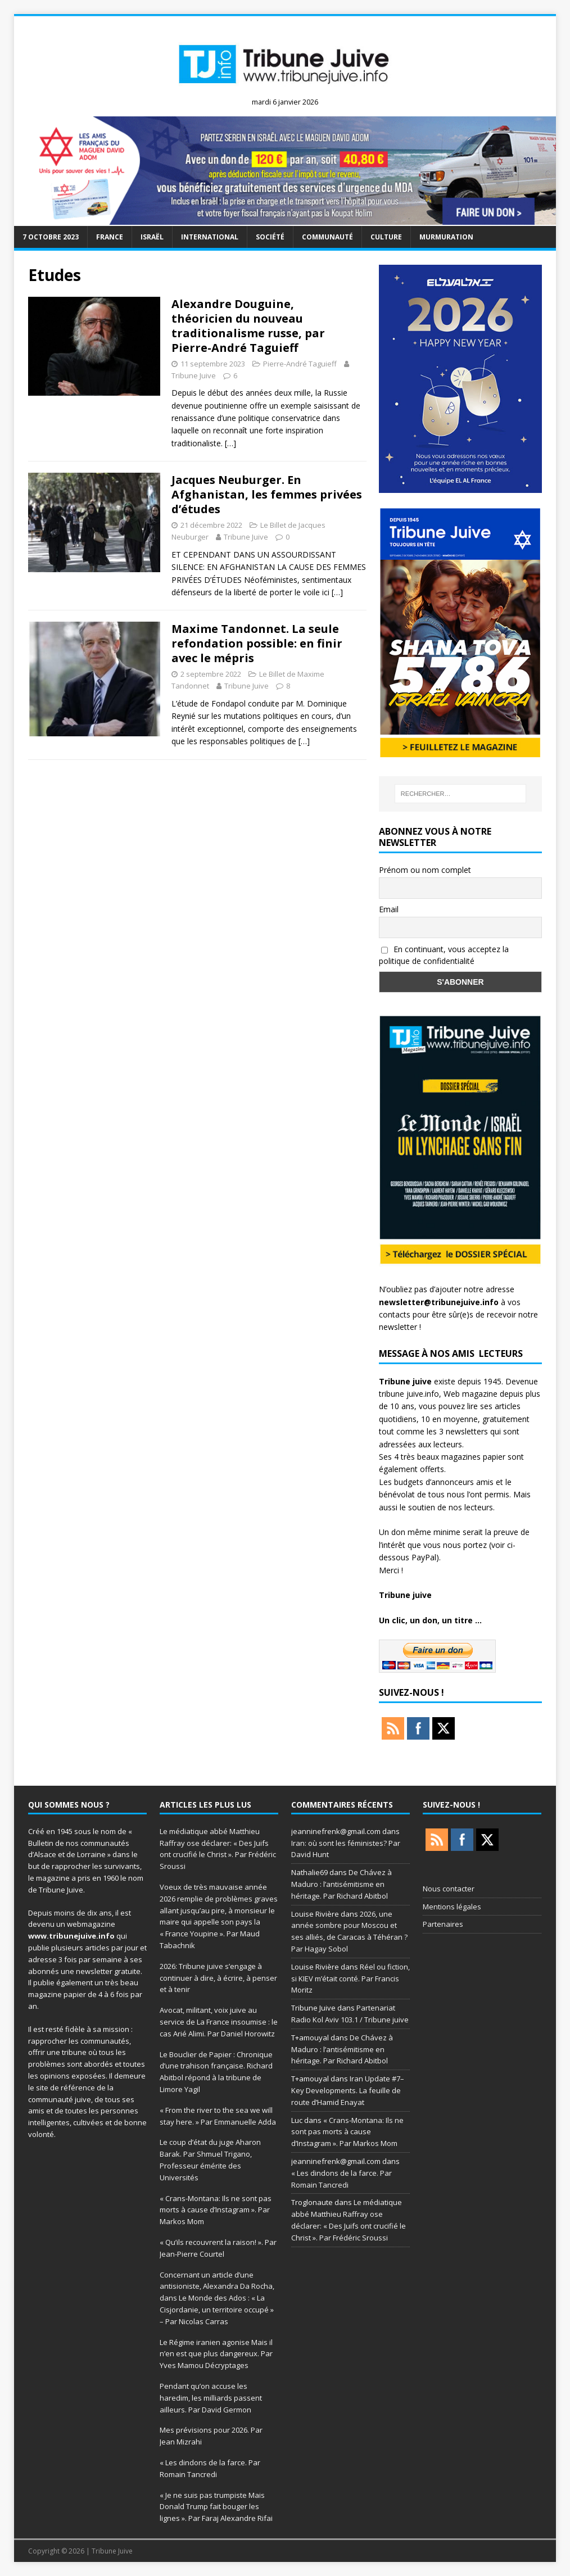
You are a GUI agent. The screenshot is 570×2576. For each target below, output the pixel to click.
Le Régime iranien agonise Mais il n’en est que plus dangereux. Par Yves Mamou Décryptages (216, 2354)
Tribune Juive (193, 375)
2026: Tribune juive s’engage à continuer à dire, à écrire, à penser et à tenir (218, 1978)
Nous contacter (448, 1889)
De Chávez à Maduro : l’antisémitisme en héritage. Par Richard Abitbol (341, 1884)
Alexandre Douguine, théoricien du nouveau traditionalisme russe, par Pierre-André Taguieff (248, 325)
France (109, 237)
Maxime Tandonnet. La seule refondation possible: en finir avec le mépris (256, 643)
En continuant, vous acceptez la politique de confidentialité (444, 955)
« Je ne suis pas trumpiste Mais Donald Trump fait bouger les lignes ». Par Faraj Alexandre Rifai (216, 2507)
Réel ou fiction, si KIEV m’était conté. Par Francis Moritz (350, 1978)
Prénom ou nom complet (425, 869)
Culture (386, 237)
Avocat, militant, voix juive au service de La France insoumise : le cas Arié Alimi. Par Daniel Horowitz (219, 2022)
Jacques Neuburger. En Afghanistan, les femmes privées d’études (266, 494)
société (270, 237)
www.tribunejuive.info (71, 1936)
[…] (230, 443)
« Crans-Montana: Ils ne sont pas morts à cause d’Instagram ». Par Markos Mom (216, 2210)
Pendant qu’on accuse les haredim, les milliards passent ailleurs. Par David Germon (211, 2398)
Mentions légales (452, 1907)
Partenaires (443, 1924)
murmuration (446, 237)
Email (389, 909)
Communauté (327, 237)
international (209, 237)
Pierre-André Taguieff (300, 364)
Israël (152, 237)
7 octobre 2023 (50, 237)
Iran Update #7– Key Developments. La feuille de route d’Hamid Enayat (347, 2090)
